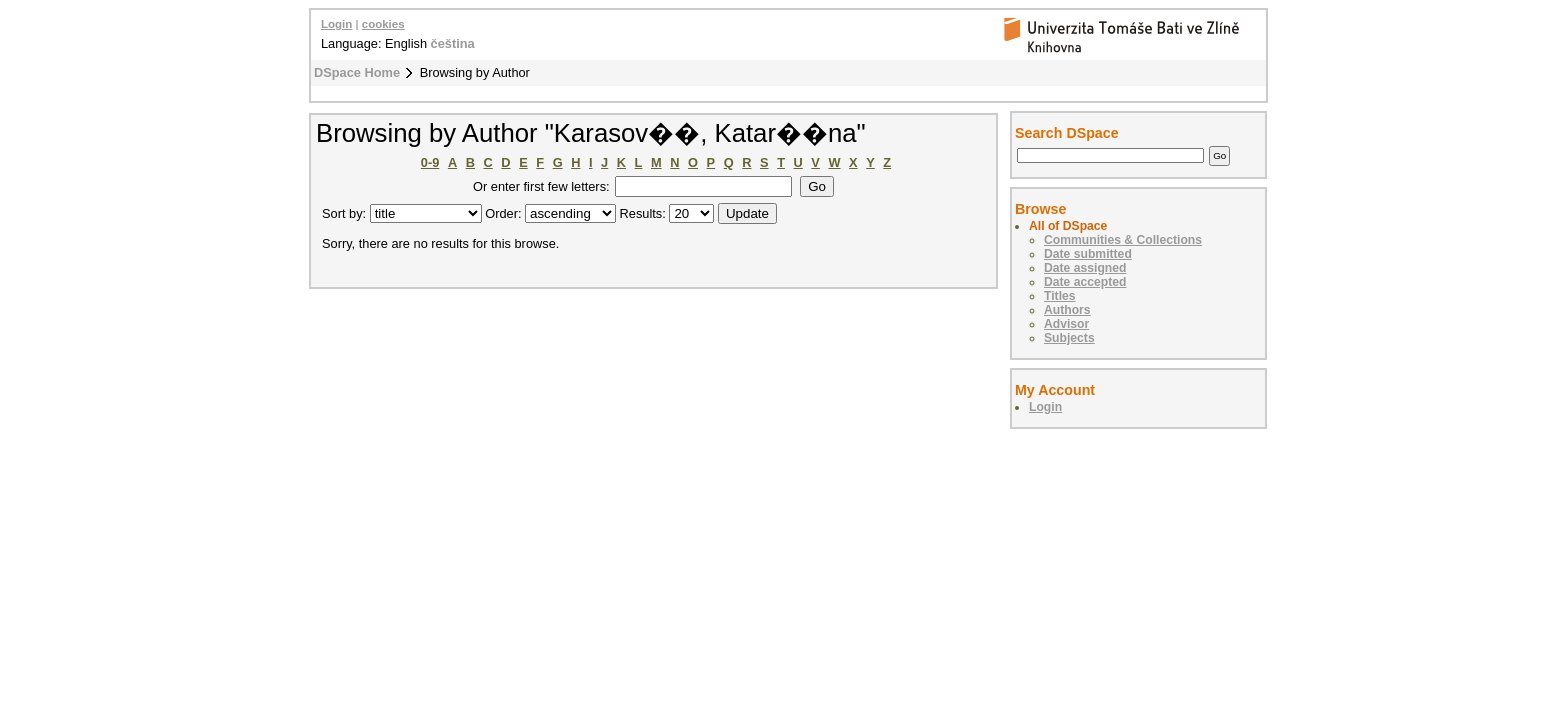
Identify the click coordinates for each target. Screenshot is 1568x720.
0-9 (430, 162)
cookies (383, 24)
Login (336, 24)
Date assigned (1085, 268)
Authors (1067, 310)
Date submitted (1088, 254)
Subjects (1069, 338)
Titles (1060, 296)
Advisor (1066, 324)
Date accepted (1085, 282)
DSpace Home (357, 72)
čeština (453, 43)
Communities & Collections (1123, 240)
